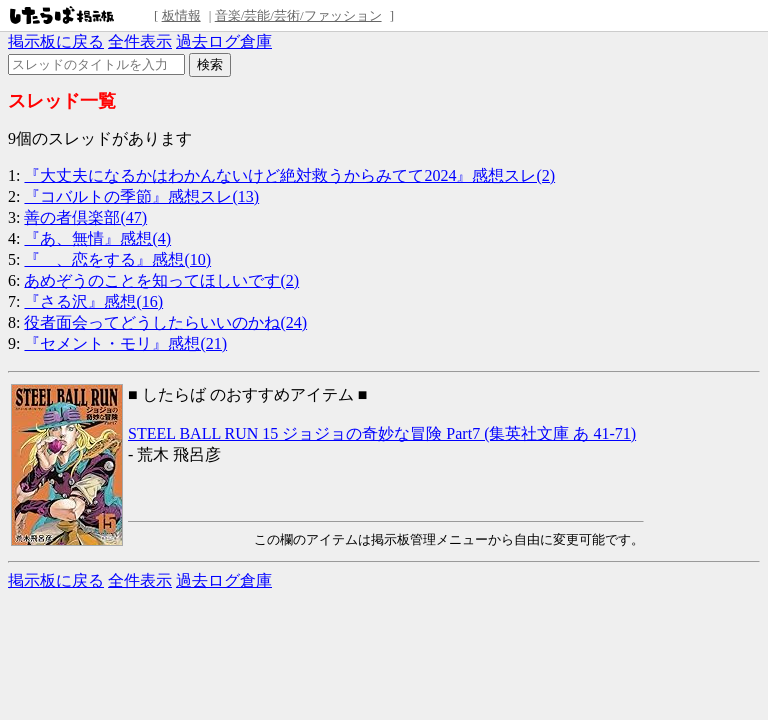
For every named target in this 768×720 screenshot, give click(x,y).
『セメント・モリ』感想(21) (125, 343)
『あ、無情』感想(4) (97, 238)
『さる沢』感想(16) (93, 301)
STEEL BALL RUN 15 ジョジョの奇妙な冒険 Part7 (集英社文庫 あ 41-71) (382, 433)
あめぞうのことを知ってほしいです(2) (161, 280)
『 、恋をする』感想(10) (117, 259)
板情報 (181, 15)
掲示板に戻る (56, 41)
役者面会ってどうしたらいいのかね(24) (165, 322)
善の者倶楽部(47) (85, 217)
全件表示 (140, 41)
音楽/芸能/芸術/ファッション (298, 15)
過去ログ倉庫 (224, 41)
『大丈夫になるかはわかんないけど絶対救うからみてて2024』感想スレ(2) (289, 175)
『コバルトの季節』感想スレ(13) (141, 196)
